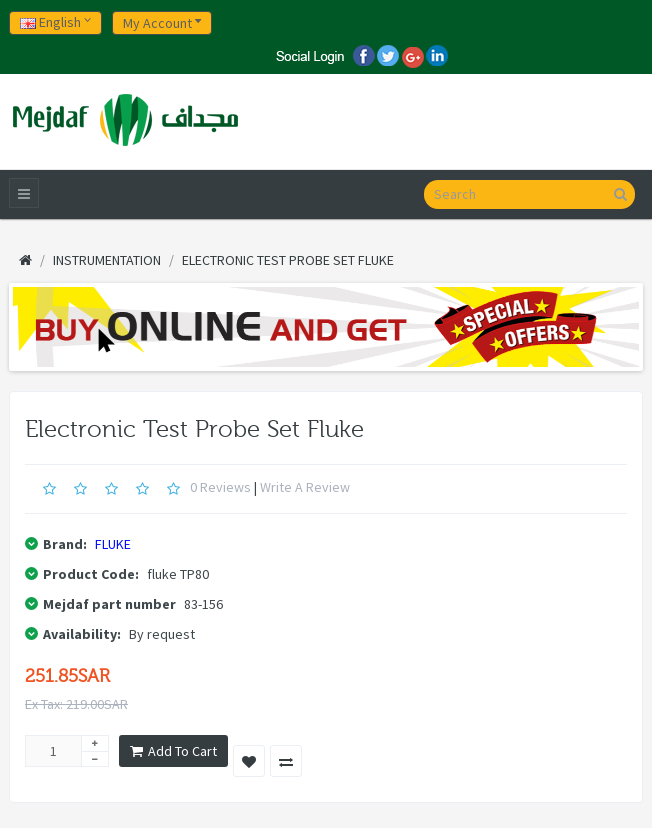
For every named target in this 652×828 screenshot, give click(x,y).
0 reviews (220, 487)
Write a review (305, 487)
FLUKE (113, 544)
